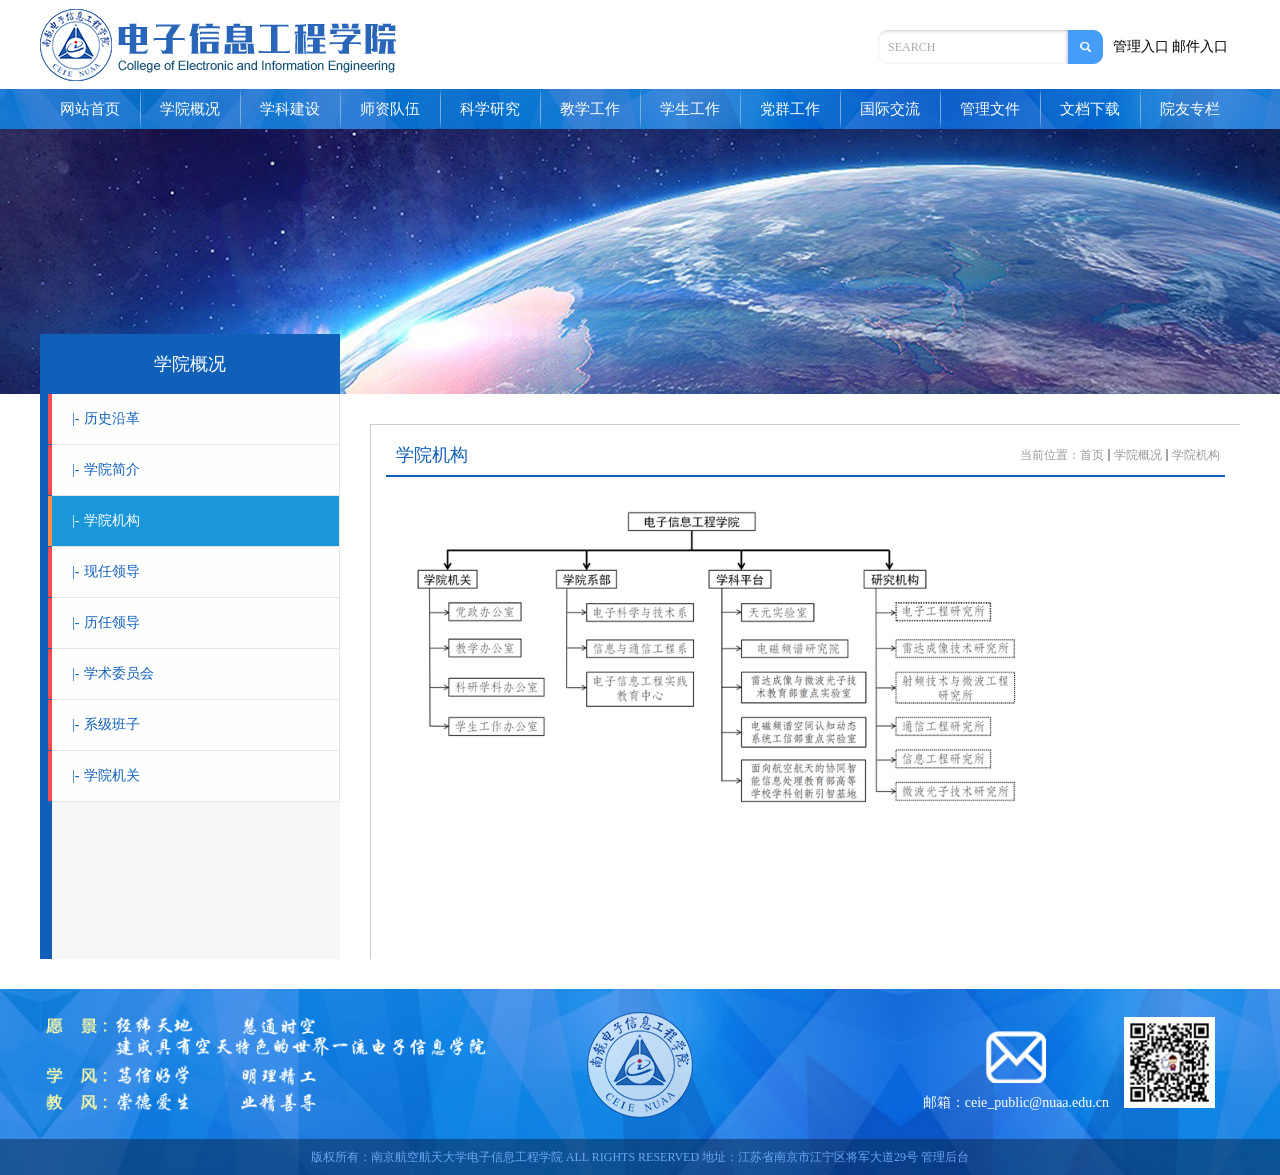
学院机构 (106, 520)
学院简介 (106, 469)
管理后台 (945, 1157)
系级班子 (106, 724)
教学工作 (590, 109)
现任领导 (106, 571)
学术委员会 (113, 673)
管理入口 (1141, 46)
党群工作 (790, 109)
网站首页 (90, 109)
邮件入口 (1200, 46)
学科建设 (290, 109)
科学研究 (490, 109)
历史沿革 (106, 418)
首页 (1092, 455)
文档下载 (1090, 109)
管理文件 (990, 109)
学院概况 (190, 109)
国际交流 (890, 109)
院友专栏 (1190, 109)
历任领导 (106, 622)
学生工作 (690, 109)
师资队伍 (390, 109)
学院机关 (106, 775)
